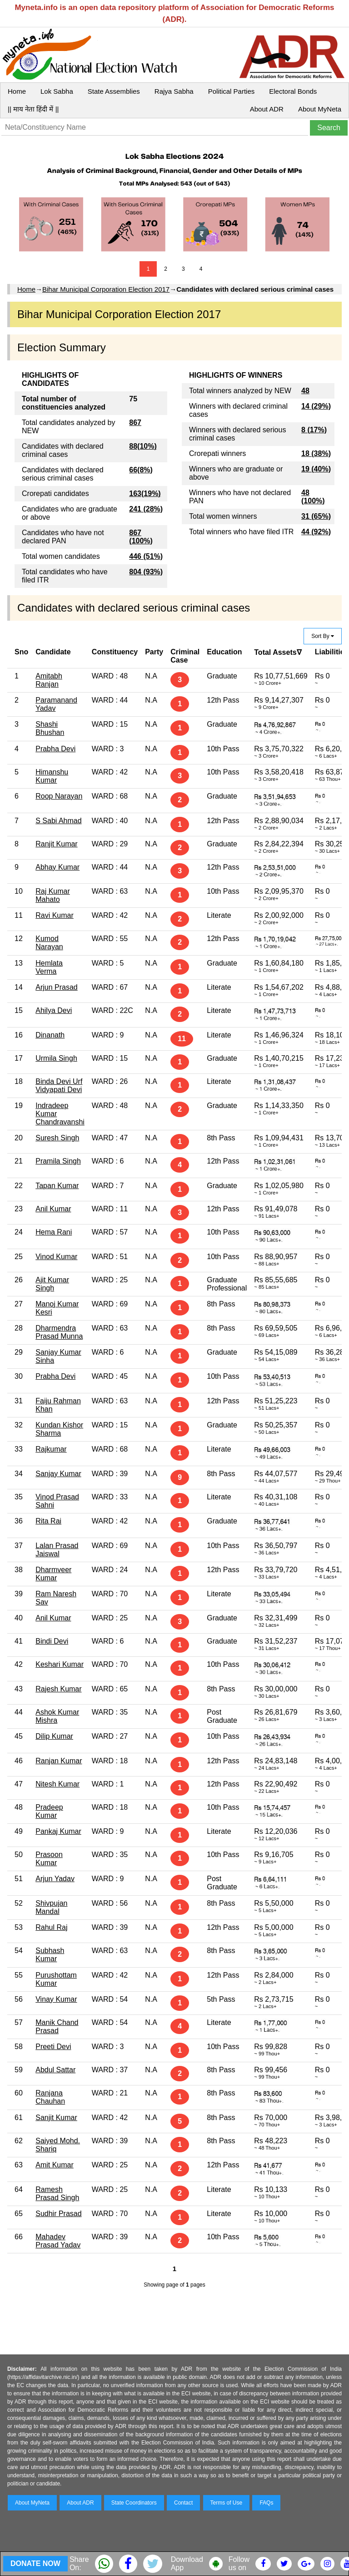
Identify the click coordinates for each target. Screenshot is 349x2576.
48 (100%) (313, 497)
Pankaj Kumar (58, 1831)
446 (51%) (146, 556)
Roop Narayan (58, 796)
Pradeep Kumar (49, 1811)
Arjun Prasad (56, 987)
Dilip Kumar (54, 1736)
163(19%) (144, 493)
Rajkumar (50, 1449)
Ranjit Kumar (56, 844)
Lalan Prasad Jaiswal (56, 1550)
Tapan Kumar (57, 1185)
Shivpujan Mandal (51, 1907)
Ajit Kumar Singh (52, 1284)
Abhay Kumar (57, 867)
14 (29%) (316, 406)
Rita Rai (48, 1521)
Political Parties (231, 91)
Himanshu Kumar (51, 776)
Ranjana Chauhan (50, 2097)
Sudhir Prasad (58, 2213)
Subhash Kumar (49, 1955)
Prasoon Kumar (49, 1859)
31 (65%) (316, 516)
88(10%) (142, 446)
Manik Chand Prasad (56, 2026)
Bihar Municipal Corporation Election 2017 (106, 289)
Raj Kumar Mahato (52, 895)
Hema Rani (53, 1232)
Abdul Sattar (55, 2070)
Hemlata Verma (49, 967)
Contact (183, 2503)
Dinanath (50, 1035)
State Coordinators (134, 2503)
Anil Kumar (53, 1209)
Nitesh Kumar (57, 1784)
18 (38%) (316, 453)
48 (305, 391)
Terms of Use (226, 2503)
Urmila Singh (56, 1058)
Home (17, 91)
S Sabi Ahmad (58, 821)
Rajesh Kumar (58, 1689)
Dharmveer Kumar (53, 1574)
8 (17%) (314, 430)
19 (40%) (316, 469)
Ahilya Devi (53, 1010)
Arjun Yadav (55, 1879)
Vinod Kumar (56, 1256)
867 (135, 422)
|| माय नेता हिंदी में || (33, 109)
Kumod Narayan (49, 943)
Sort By (322, 636)
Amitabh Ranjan (48, 680)
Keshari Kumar (59, 1664)
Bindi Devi (51, 1641)
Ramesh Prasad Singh (57, 2193)
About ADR (267, 109)
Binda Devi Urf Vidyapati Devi (58, 1085)
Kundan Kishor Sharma (59, 1429)
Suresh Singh (57, 1138)
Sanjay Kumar (58, 1474)
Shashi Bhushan (49, 728)
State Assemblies (114, 91)
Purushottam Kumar (56, 1979)
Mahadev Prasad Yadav (57, 2241)
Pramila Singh (58, 1161)
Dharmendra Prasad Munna (59, 1332)
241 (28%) (146, 509)
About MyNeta (319, 109)
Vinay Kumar (56, 1999)
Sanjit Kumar (56, 2117)
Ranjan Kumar (58, 1761)
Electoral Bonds (293, 91)
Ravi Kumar (54, 915)
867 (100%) (141, 537)
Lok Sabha (56, 91)
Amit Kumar (54, 2165)
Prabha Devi (55, 749)
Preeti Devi (53, 2046)
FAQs (266, 2503)
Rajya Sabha (174, 91)
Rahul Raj (51, 1927)
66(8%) (141, 470)
